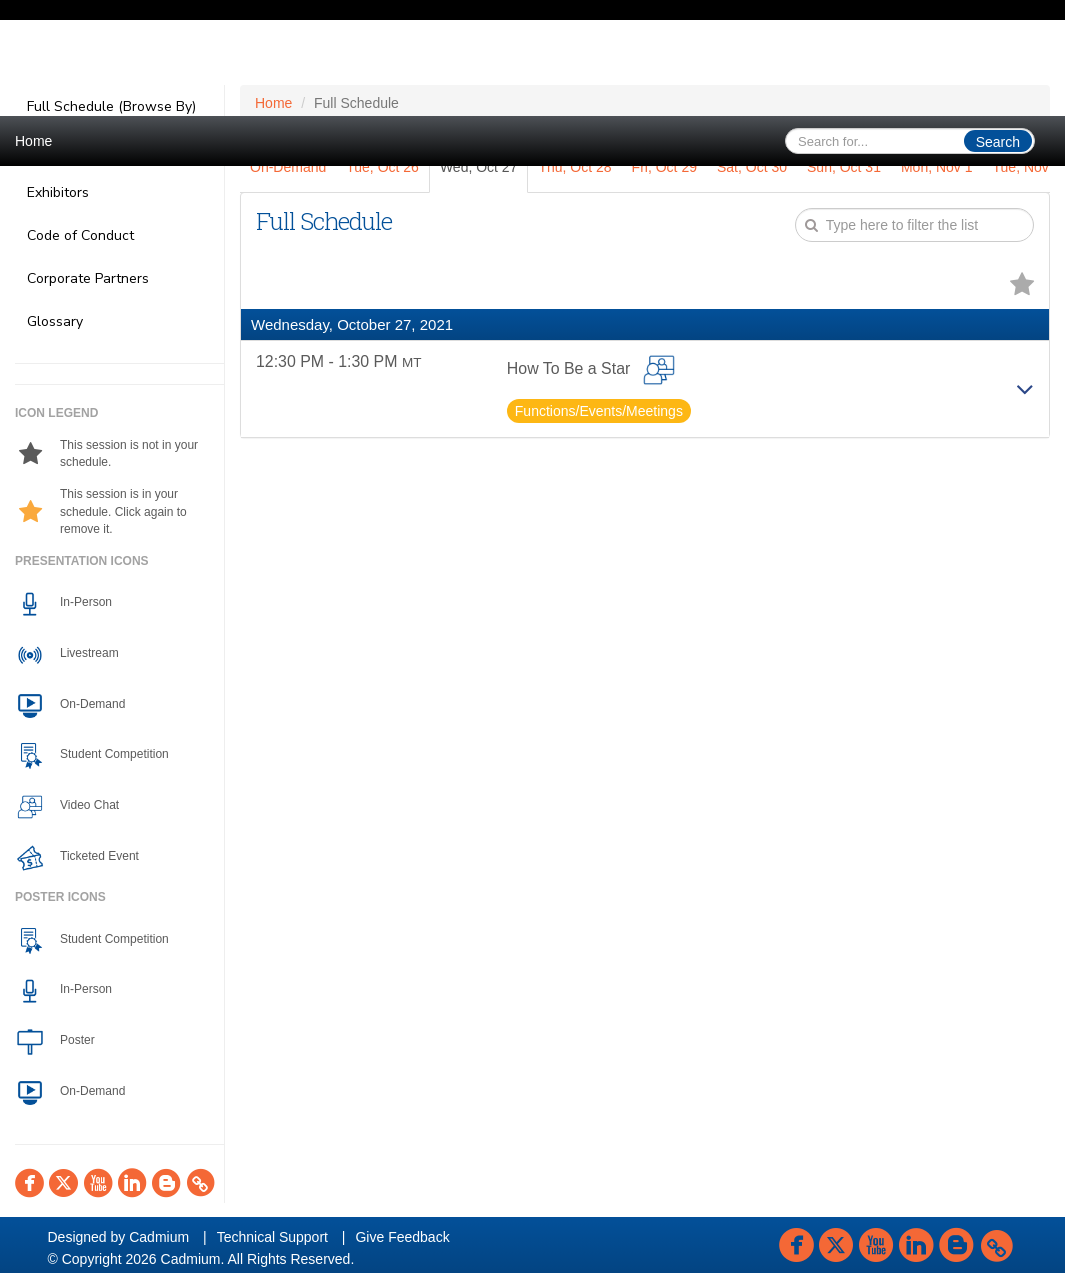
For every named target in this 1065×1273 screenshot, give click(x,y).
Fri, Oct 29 (664, 167)
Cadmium (159, 1237)
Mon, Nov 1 (937, 167)
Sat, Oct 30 (752, 167)
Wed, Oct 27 (479, 167)
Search (998, 142)
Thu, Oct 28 (574, 167)
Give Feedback (402, 1237)
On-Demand (288, 167)
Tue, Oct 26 (382, 167)
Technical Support (272, 1237)
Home (33, 141)
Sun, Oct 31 (844, 167)
